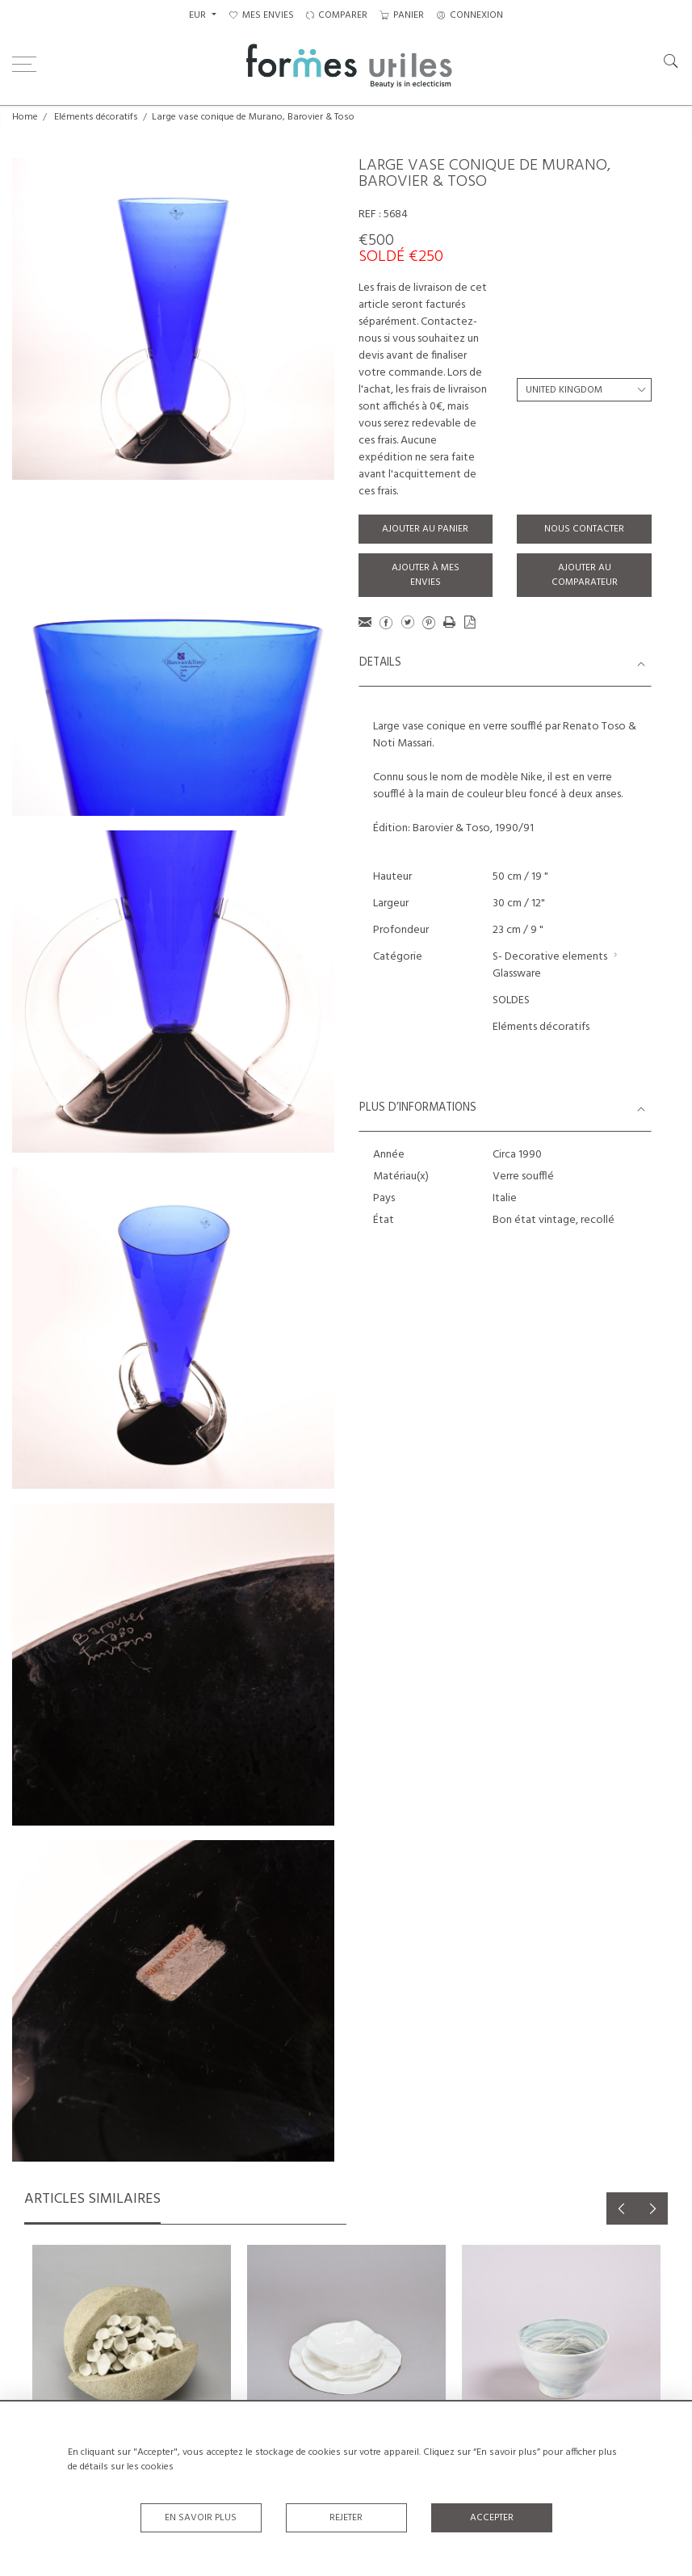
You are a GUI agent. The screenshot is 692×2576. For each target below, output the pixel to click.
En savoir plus (201, 2518)
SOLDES (511, 1000)
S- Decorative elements (550, 957)
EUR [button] (198, 15)
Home (25, 117)
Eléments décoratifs (96, 117)
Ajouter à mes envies (425, 575)
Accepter (492, 2518)
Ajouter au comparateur (585, 575)
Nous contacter (584, 529)
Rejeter (346, 2518)
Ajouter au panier (425, 529)
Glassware (517, 973)
